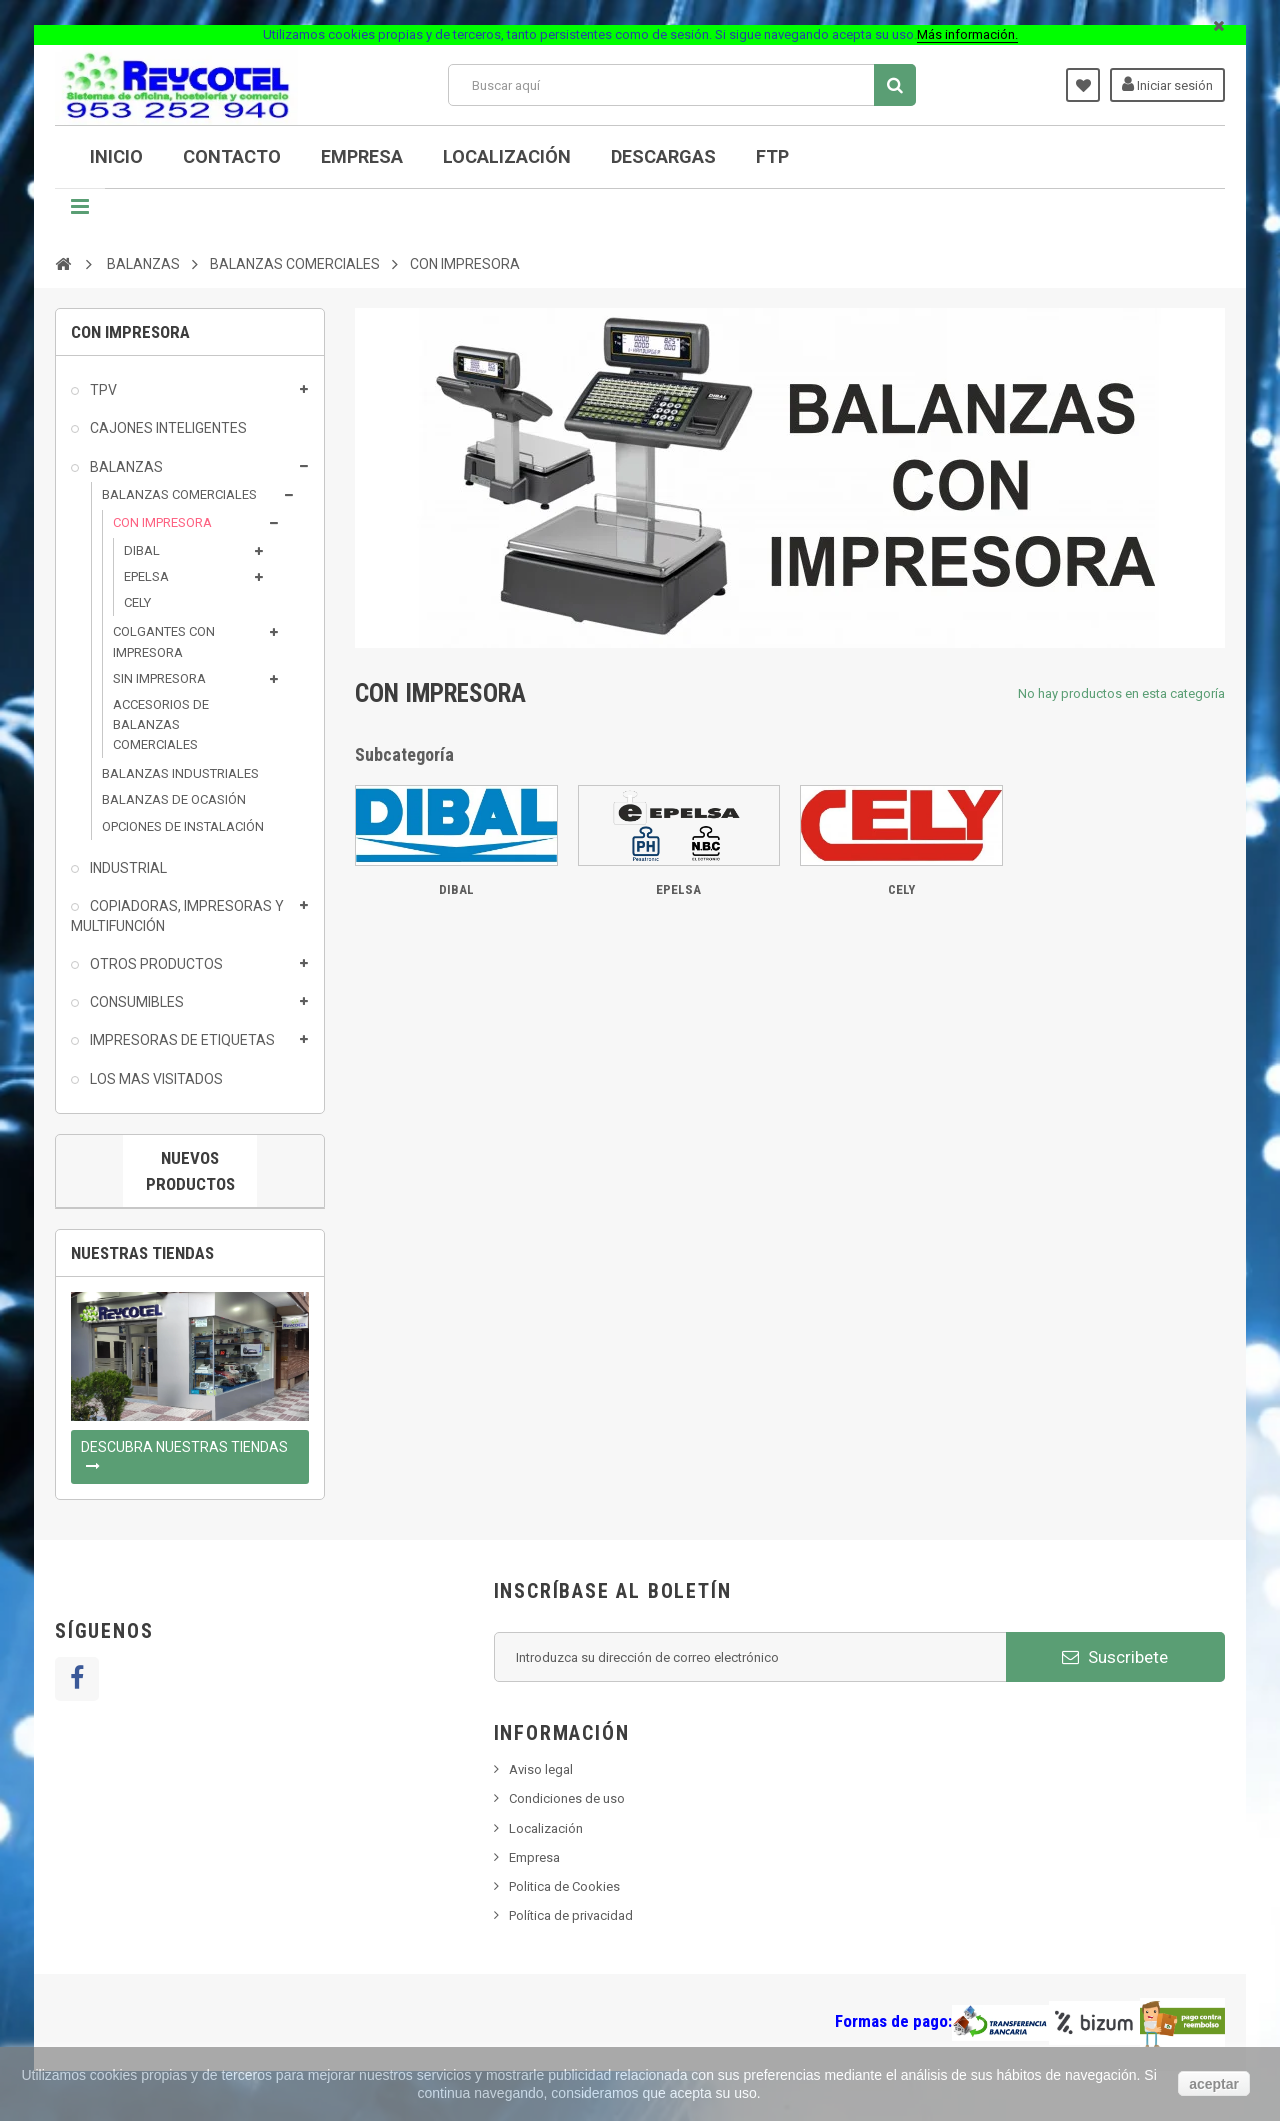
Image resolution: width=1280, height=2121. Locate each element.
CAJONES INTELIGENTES (167, 428)
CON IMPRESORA (162, 522)
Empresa (362, 156)
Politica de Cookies (564, 1886)
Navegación (80, 214)
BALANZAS (125, 467)
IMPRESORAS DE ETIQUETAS (181, 1040)
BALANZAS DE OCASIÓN (174, 799)
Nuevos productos (190, 1171)
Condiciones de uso (567, 1798)
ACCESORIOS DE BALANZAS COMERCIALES (161, 724)
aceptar (1214, 2084)
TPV (102, 390)
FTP (772, 156)
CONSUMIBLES (135, 1002)
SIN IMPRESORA (159, 678)
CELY (137, 602)
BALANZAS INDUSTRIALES (180, 773)
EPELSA (146, 576)
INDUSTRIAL (127, 868)
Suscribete (1115, 1657)
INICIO (116, 156)
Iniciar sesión (1167, 84)
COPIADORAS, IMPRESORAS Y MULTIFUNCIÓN (177, 916)
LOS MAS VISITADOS (155, 1079)
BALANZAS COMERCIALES (179, 494)
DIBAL (142, 550)
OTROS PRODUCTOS (155, 964)
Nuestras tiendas (142, 1253)
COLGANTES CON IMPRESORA (164, 641)
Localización (507, 156)
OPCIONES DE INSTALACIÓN (183, 826)
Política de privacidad (571, 1915)
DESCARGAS (663, 156)
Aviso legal (541, 1769)
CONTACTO (232, 156)
